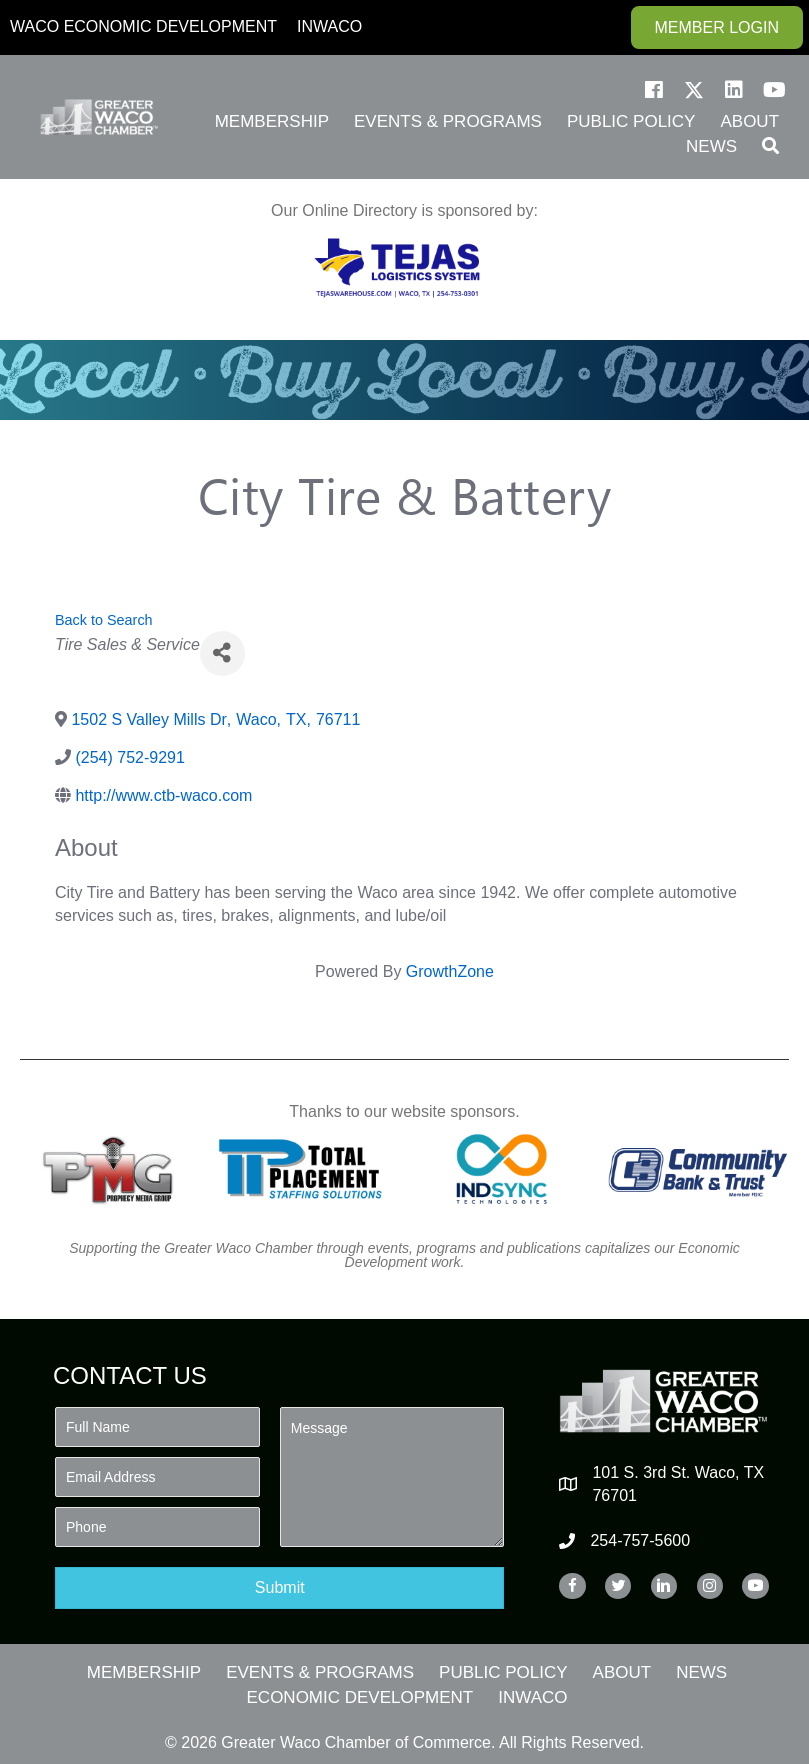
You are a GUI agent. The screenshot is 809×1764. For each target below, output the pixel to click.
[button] (654, 90)
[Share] (222, 653)
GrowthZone (450, 971)
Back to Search (104, 620)
